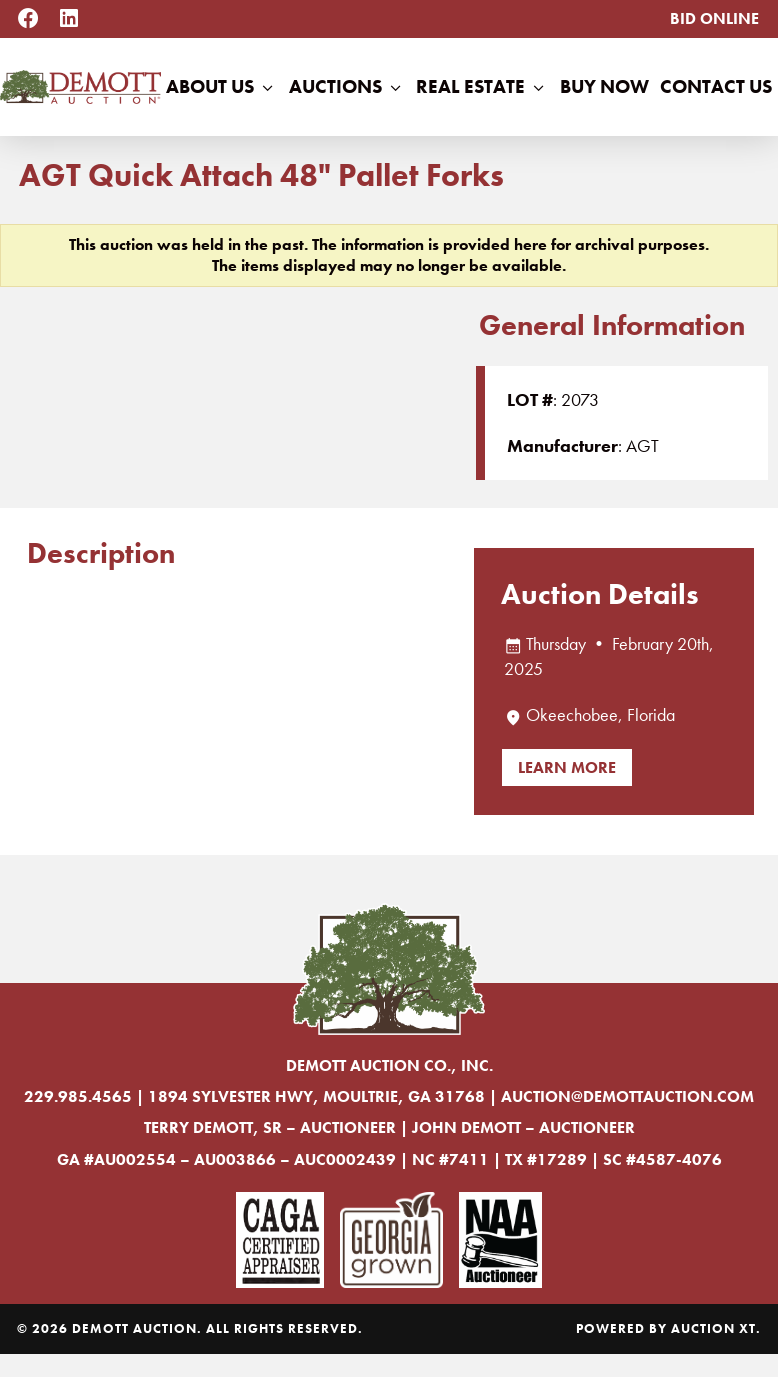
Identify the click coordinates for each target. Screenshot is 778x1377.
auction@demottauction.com (627, 1096)
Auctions (347, 87)
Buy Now (604, 86)
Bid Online (714, 18)
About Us (221, 87)
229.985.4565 (78, 1096)
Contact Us (716, 86)
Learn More (567, 767)
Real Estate (482, 87)
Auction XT (713, 1328)
